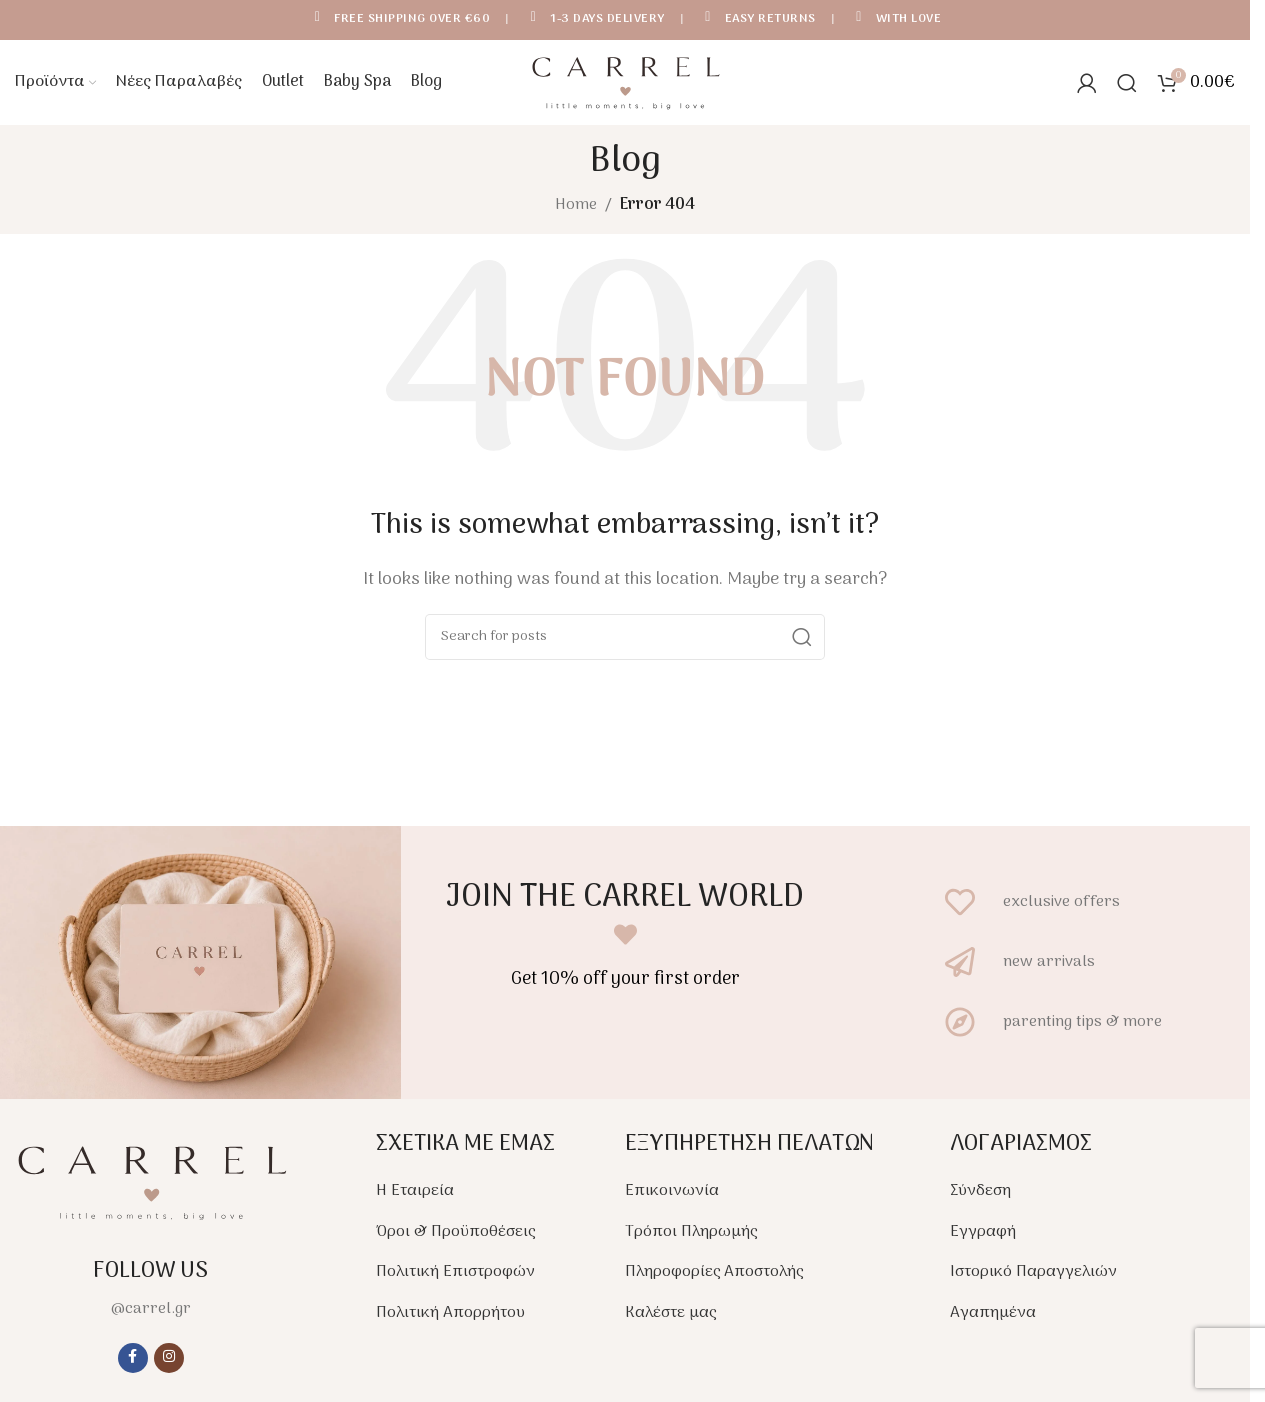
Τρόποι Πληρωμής (691, 1237)
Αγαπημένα (993, 1318)
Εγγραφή (983, 1237)
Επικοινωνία (672, 1196)
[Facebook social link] (133, 1362)
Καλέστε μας (670, 1318)
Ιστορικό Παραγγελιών (1033, 1277)
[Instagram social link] (169, 1362)
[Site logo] (625, 85)
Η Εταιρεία (415, 1196)
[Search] (1127, 85)
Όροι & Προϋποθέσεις (455, 1237)
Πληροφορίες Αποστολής (714, 1277)
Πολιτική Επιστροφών (455, 1277)
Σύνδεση (980, 1196)
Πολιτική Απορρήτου (450, 1318)
